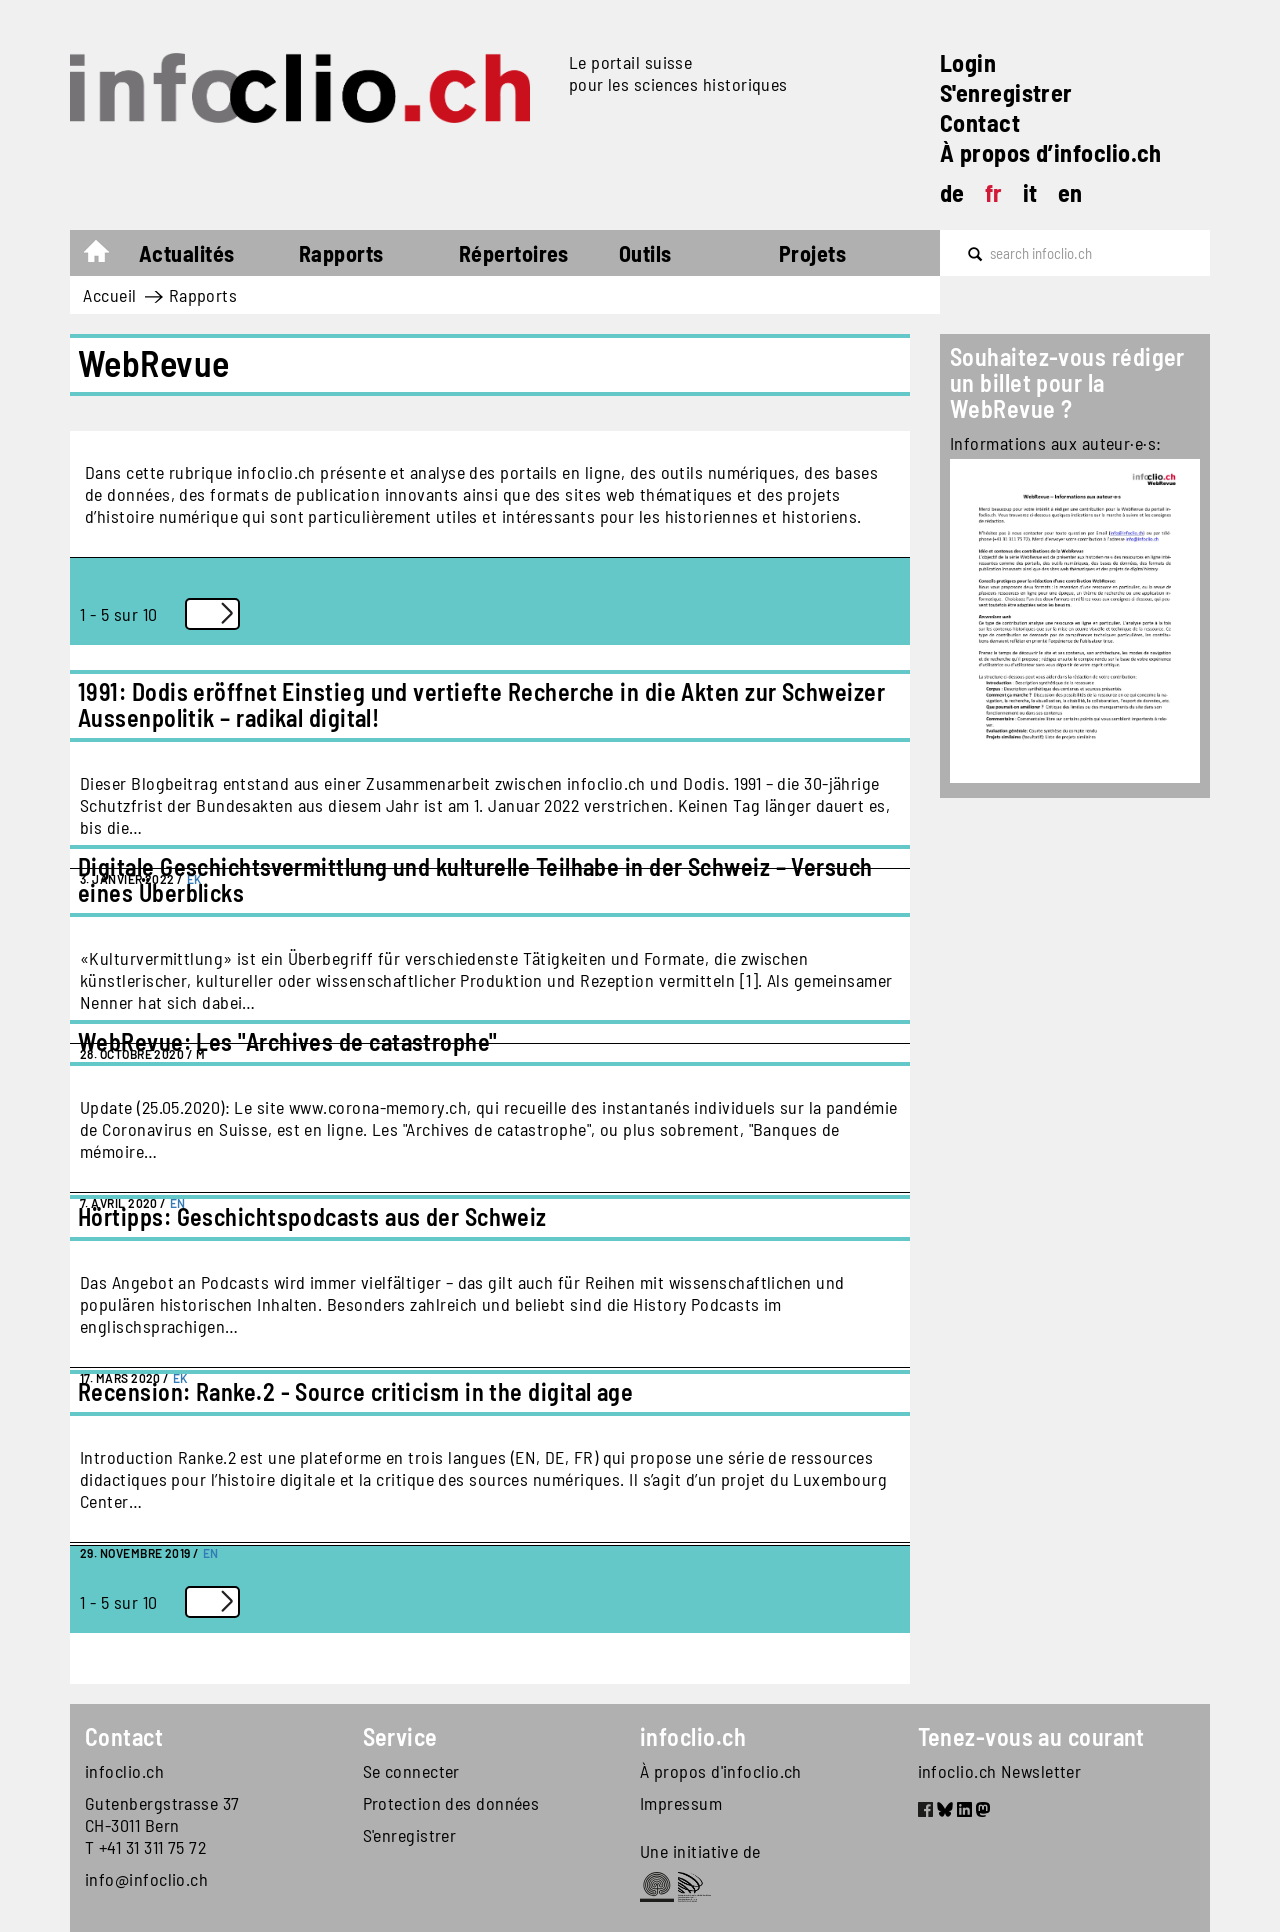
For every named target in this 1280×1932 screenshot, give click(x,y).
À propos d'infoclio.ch (721, 1771)
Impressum (681, 1803)
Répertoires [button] (514, 253)
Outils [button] (645, 253)
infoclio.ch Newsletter (1000, 1771)
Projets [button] (812, 253)
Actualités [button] (187, 253)
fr (994, 192)
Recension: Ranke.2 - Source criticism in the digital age (355, 1391)
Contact (980, 122)
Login (968, 62)
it (1030, 192)
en (1070, 192)
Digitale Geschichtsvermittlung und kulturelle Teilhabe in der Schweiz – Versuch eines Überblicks (475, 879)
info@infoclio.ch (146, 1879)
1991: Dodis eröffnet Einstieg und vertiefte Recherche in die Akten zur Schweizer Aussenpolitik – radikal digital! (481, 704)
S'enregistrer (1006, 92)
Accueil (106, 256)
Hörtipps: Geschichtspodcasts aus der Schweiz (312, 1216)
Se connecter (411, 1771)
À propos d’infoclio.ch (1051, 152)
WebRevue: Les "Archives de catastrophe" (288, 1041)
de (952, 192)
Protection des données (451, 1803)
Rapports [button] (341, 253)
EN (211, 1553)
